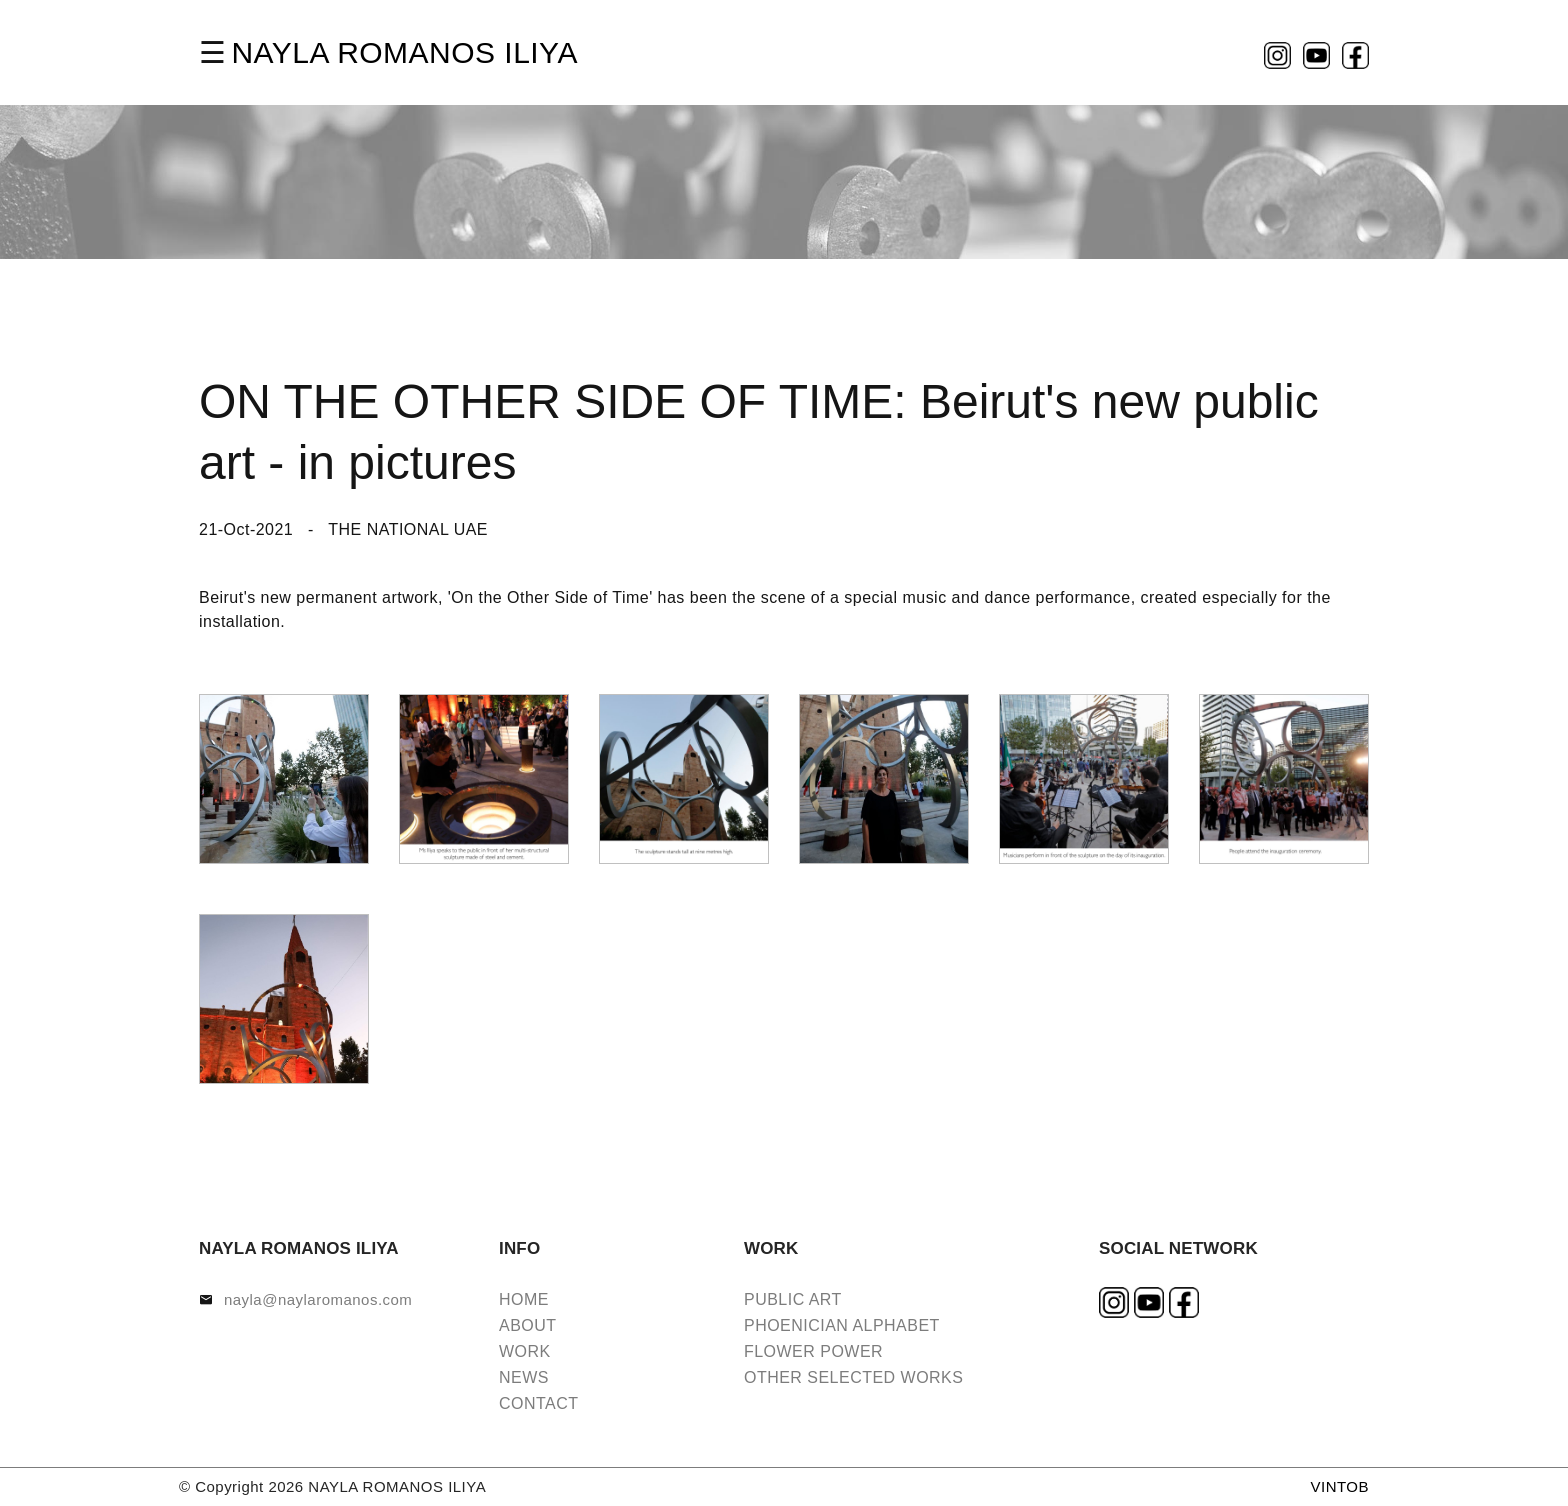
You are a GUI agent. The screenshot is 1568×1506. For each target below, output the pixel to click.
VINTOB (1340, 1486)
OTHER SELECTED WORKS (853, 1377)
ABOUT (528, 1325)
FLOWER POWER (813, 1351)
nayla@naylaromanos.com (318, 1299)
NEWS (524, 1377)
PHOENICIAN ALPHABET (842, 1325)
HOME (524, 1299)
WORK (525, 1351)
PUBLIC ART (793, 1299)
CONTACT (539, 1403)
